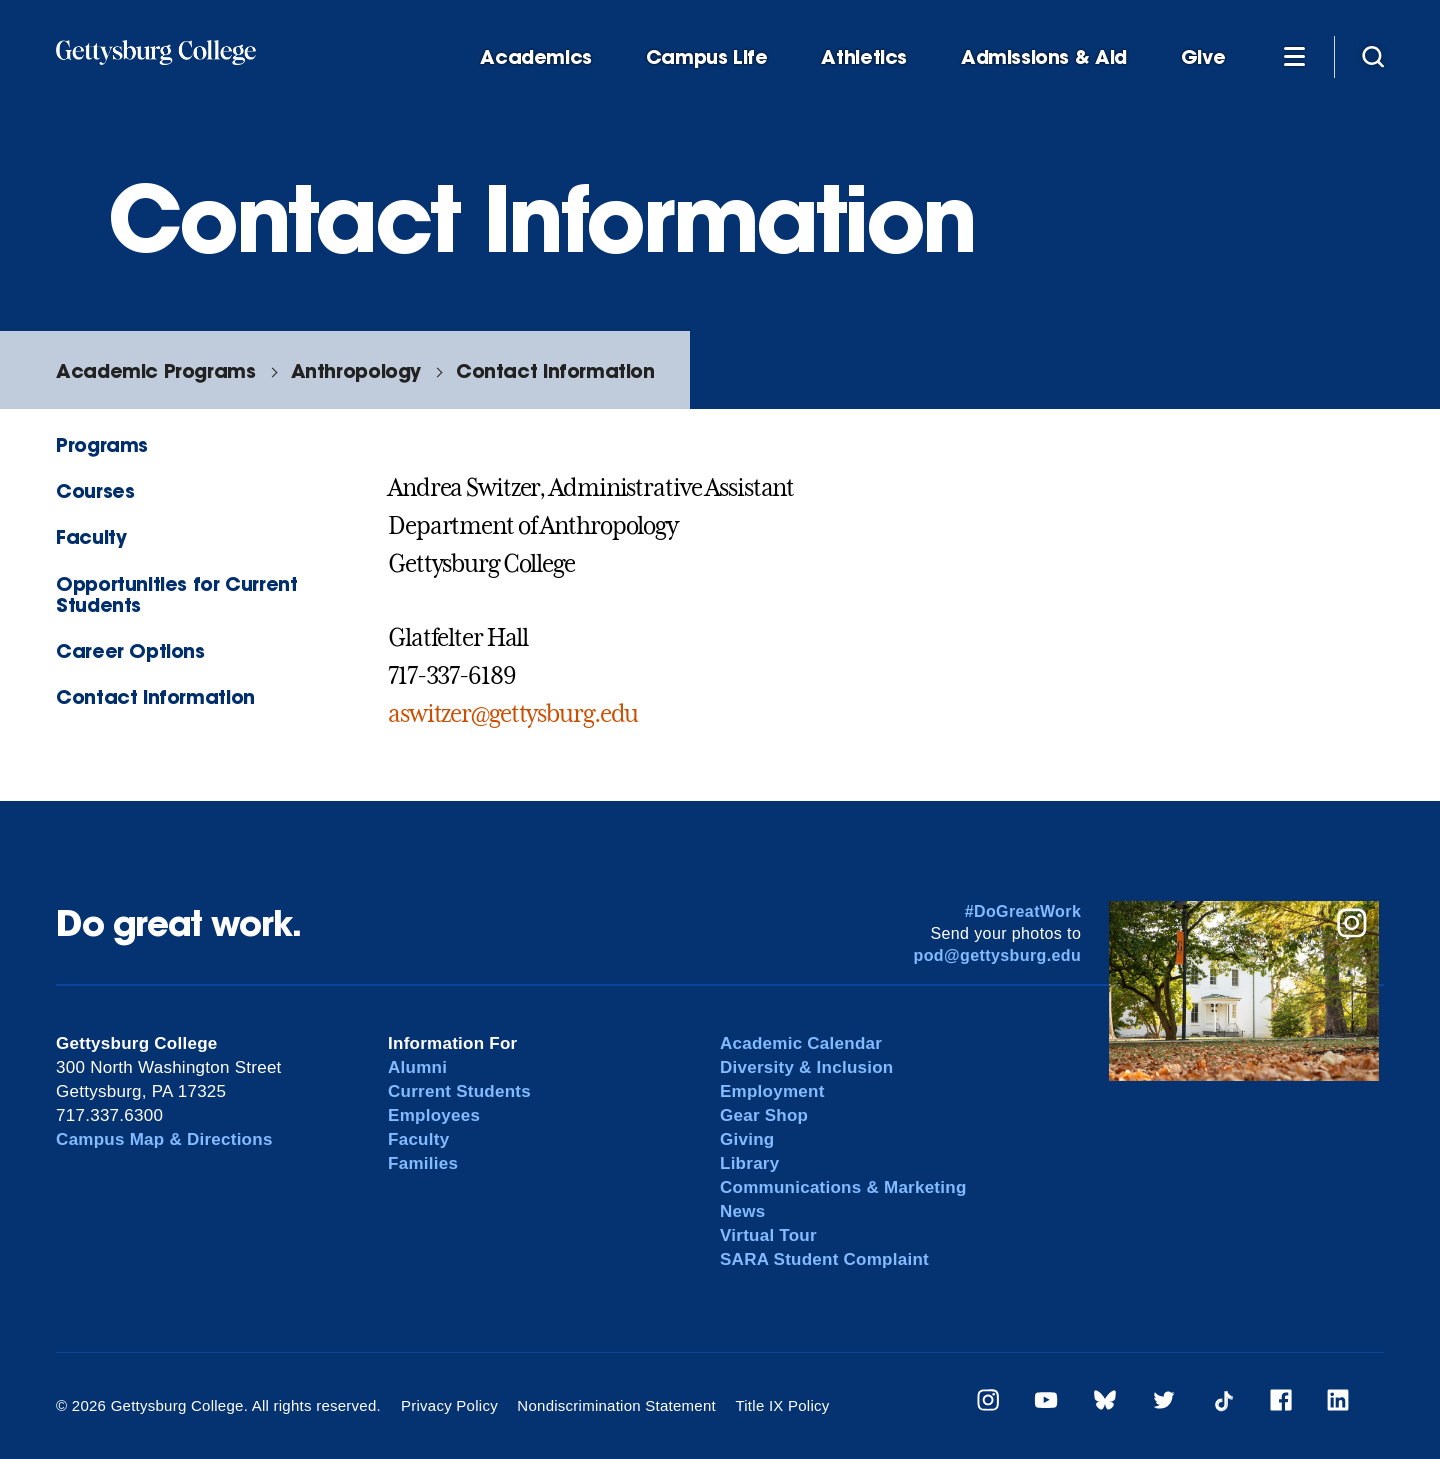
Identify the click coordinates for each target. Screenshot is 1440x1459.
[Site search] (1373, 56)
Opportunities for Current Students (176, 594)
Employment (772, 1091)
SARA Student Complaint (824, 1259)
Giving (747, 1139)
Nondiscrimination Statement (616, 1405)
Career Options (130, 650)
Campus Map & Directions (164, 1139)
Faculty (91, 536)
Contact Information (555, 370)
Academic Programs (155, 370)
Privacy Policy (449, 1405)
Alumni (417, 1067)
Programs (102, 444)
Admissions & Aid (1044, 57)
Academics (536, 57)
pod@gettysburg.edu (998, 955)
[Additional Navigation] (1294, 56)
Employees (434, 1115)
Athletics (864, 57)
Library (749, 1163)
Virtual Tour (768, 1235)
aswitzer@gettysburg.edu (513, 714)
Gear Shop (764, 1115)
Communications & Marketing (843, 1187)
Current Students (459, 1091)
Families (423, 1163)
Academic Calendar (801, 1043)
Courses (95, 490)
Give (1203, 57)
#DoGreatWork (1023, 911)
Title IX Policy (782, 1405)
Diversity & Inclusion (807, 1067)
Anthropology (356, 370)
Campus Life (707, 57)
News (742, 1211)
